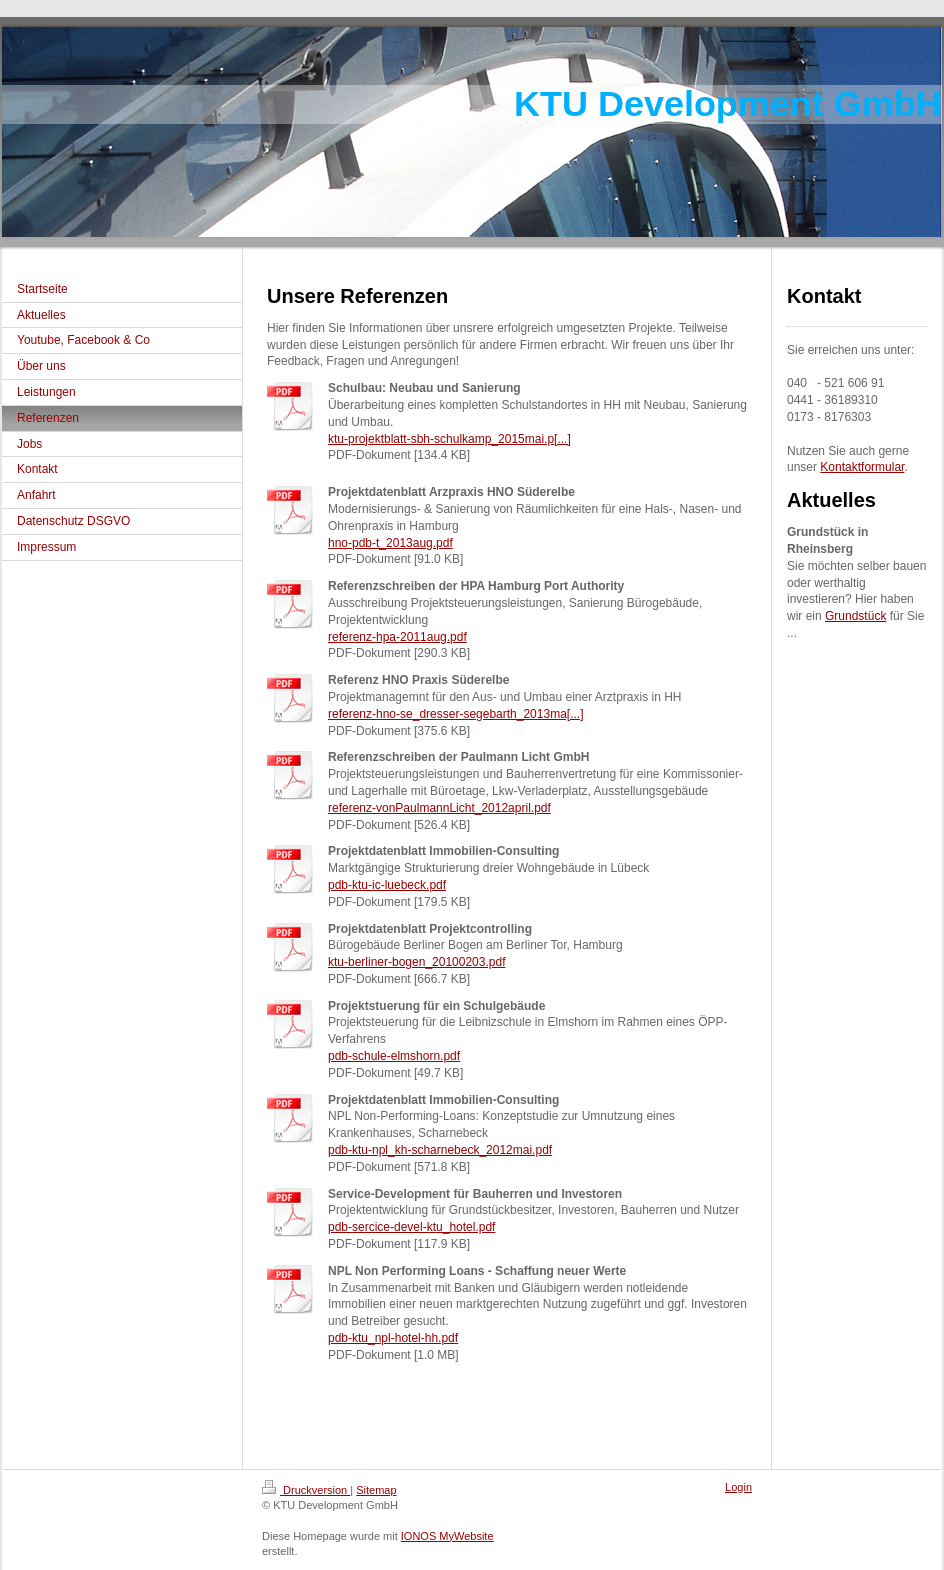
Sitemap (376, 1490)
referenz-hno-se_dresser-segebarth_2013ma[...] (455, 714)
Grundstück (855, 616)
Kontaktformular (862, 467)
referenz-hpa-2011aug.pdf (397, 637)
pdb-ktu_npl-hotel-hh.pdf (393, 1338)
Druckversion (306, 1490)
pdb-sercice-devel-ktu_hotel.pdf (411, 1227)
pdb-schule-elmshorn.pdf (394, 1056)
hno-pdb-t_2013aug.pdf (390, 543)
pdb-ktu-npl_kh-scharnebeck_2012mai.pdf (440, 1150)
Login (738, 1487)
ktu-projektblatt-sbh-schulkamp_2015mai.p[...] (449, 439)
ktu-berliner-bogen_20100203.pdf (416, 962)
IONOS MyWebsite (447, 1536)
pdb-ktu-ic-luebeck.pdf (387, 885)
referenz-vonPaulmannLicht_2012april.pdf (439, 808)
